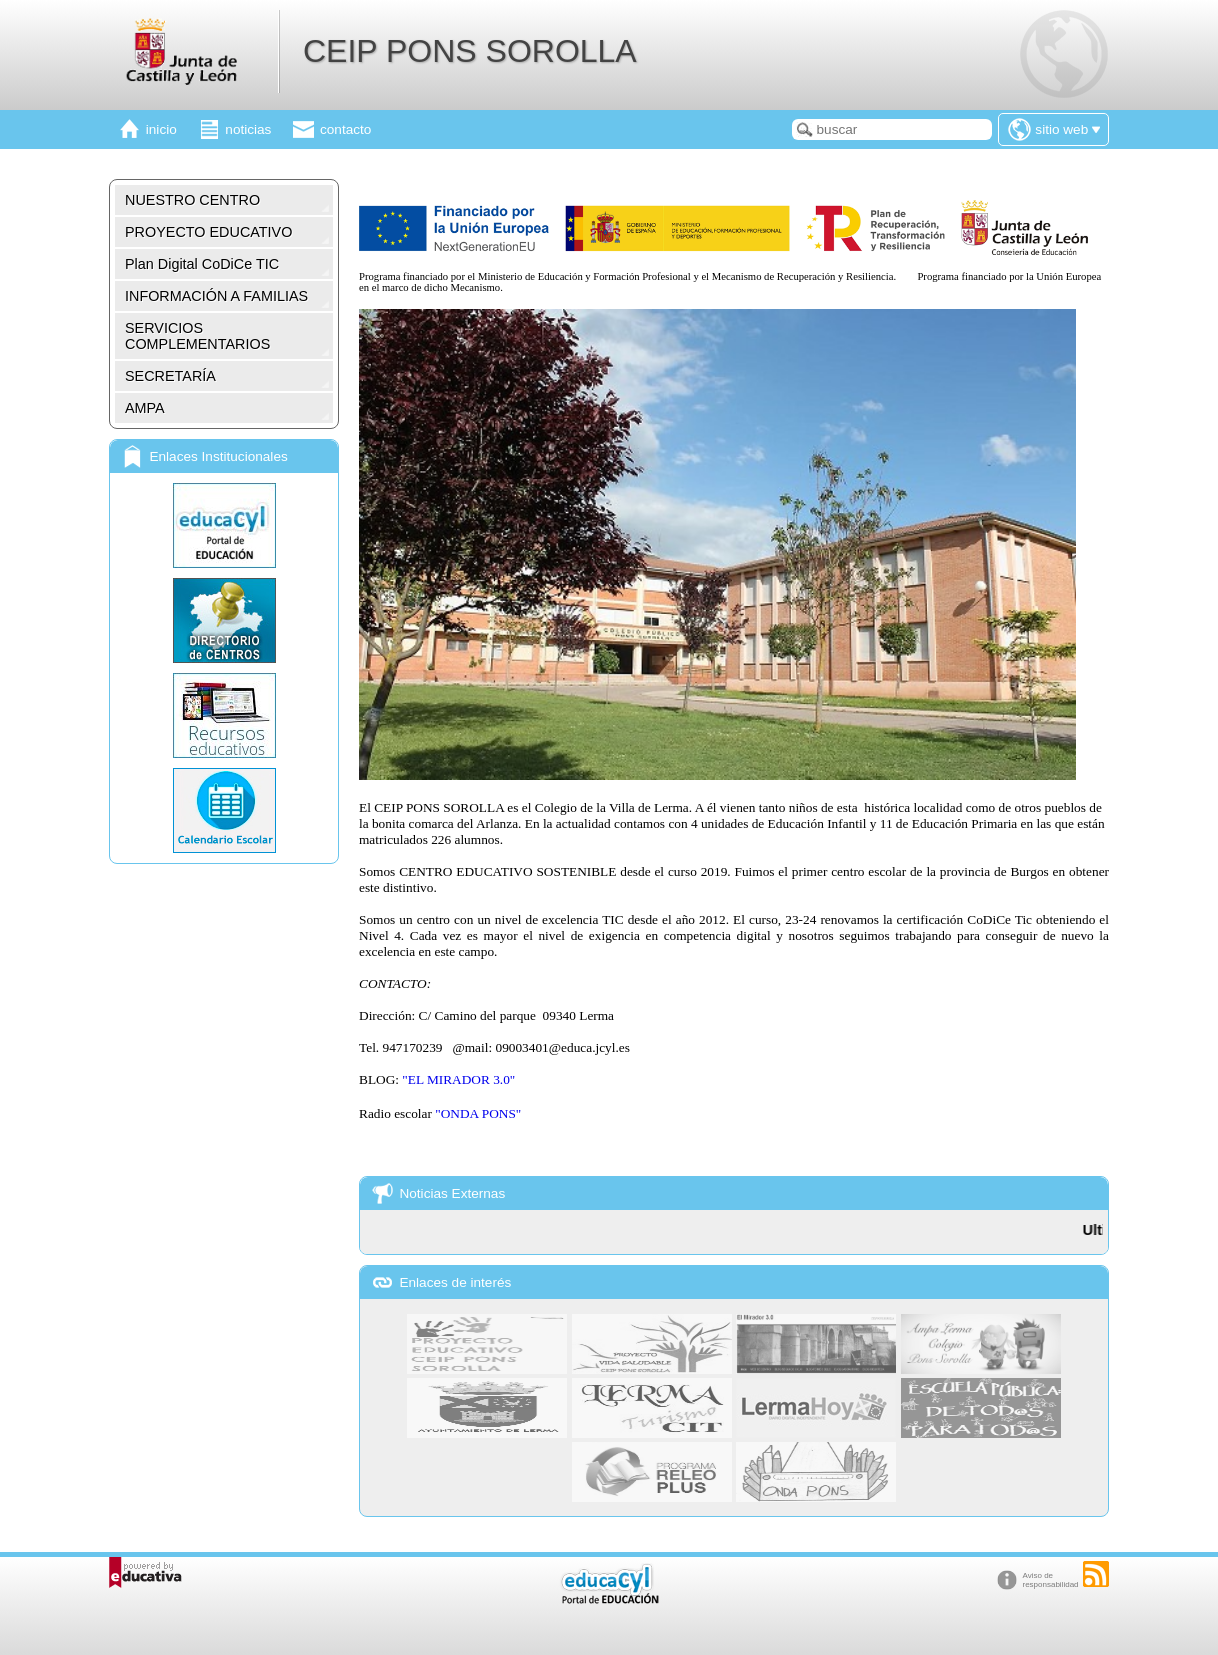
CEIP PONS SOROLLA (470, 51)
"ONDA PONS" (478, 1113)
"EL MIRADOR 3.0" (458, 1079)
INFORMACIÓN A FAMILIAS (216, 296)
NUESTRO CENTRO (192, 200)
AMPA (145, 408)
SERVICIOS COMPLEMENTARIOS (197, 336)
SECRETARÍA (170, 376)
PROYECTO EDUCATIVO (208, 232)
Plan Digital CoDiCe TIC (202, 264)
